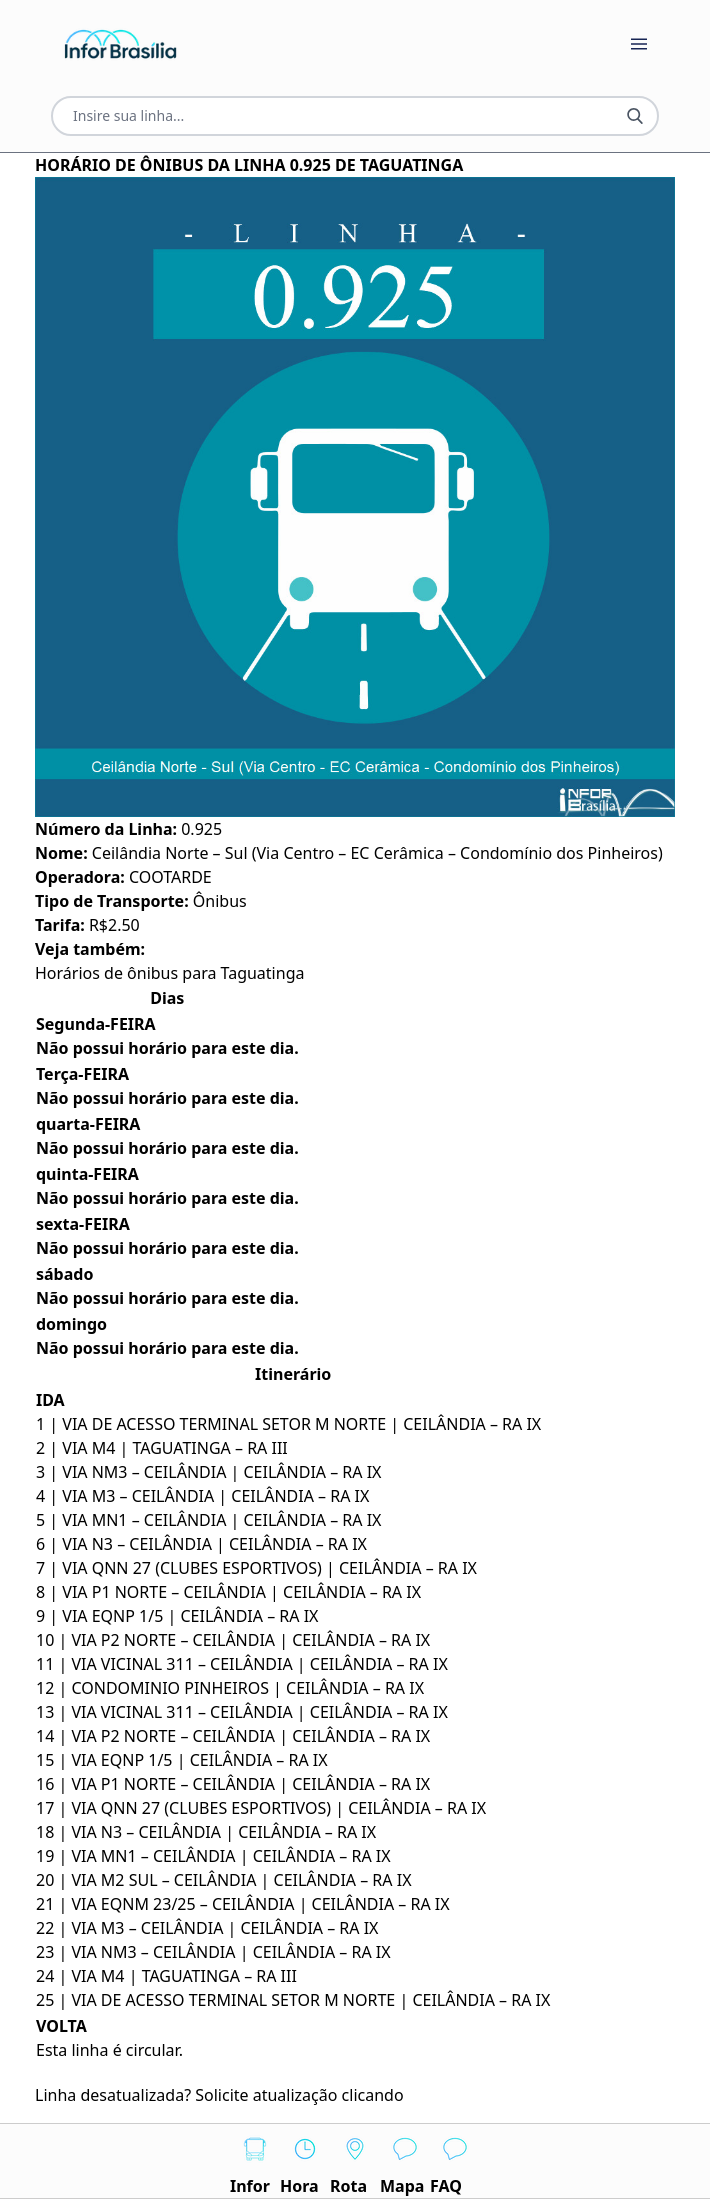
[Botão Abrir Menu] (639, 44)
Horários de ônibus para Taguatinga (169, 973)
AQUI (428, 2095)
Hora (305, 2160)
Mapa (405, 2160)
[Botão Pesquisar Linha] (635, 116)
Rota (355, 2160)
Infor (255, 2160)
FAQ (455, 2160)
